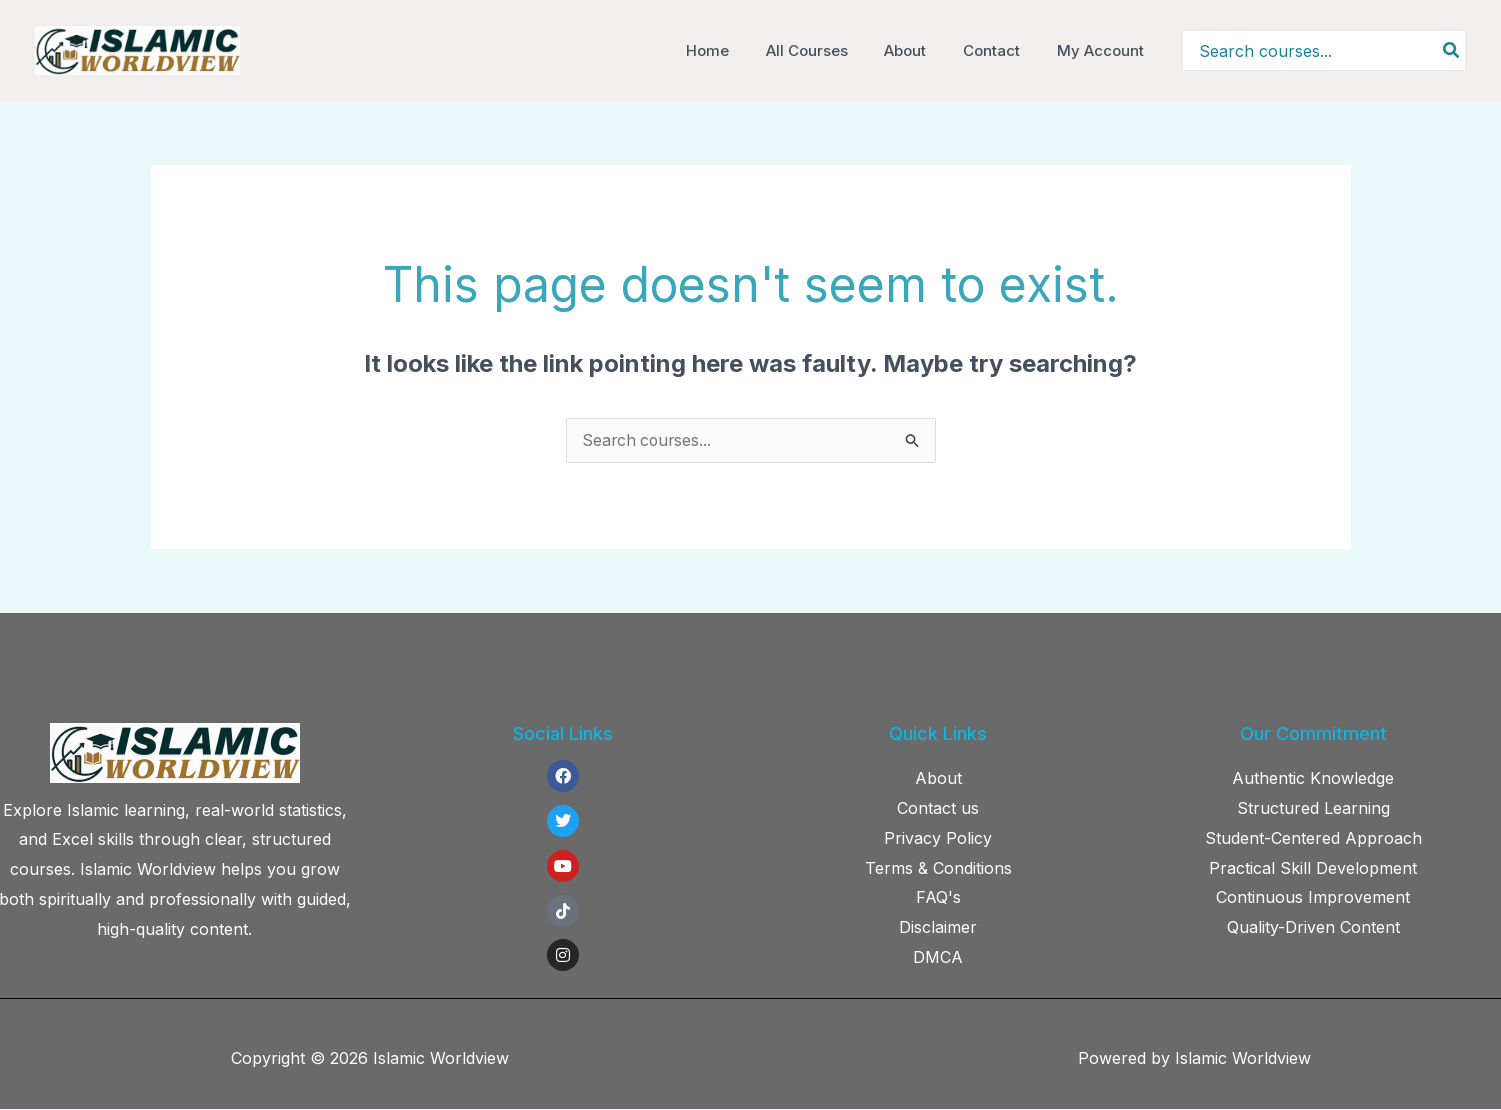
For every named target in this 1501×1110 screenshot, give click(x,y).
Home (737, 50)
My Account (1103, 50)
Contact (1001, 50)
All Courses (830, 50)
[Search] (1452, 50)
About (922, 50)
